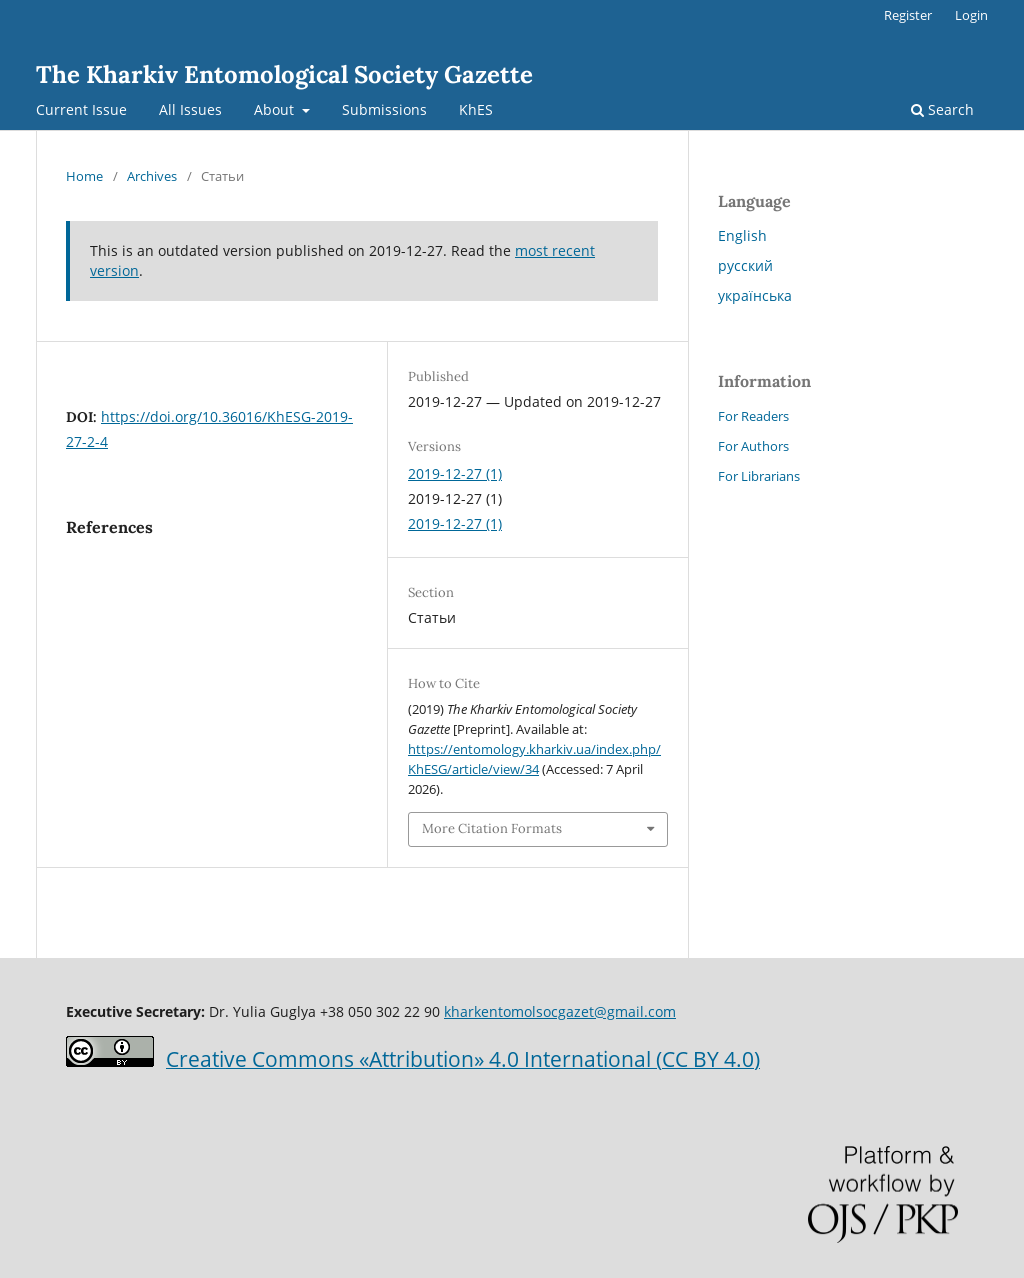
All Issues (190, 109)
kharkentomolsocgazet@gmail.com (560, 1011)
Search (942, 109)
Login (971, 15)
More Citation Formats (492, 828)
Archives (152, 176)
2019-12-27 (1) (455, 473)
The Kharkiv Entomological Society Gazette (284, 74)
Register (908, 15)
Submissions (384, 109)
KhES (476, 109)
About (276, 109)
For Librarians (759, 476)
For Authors (753, 446)
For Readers (753, 416)
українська (755, 295)
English (742, 235)
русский (745, 265)
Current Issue (81, 109)
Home (84, 176)
